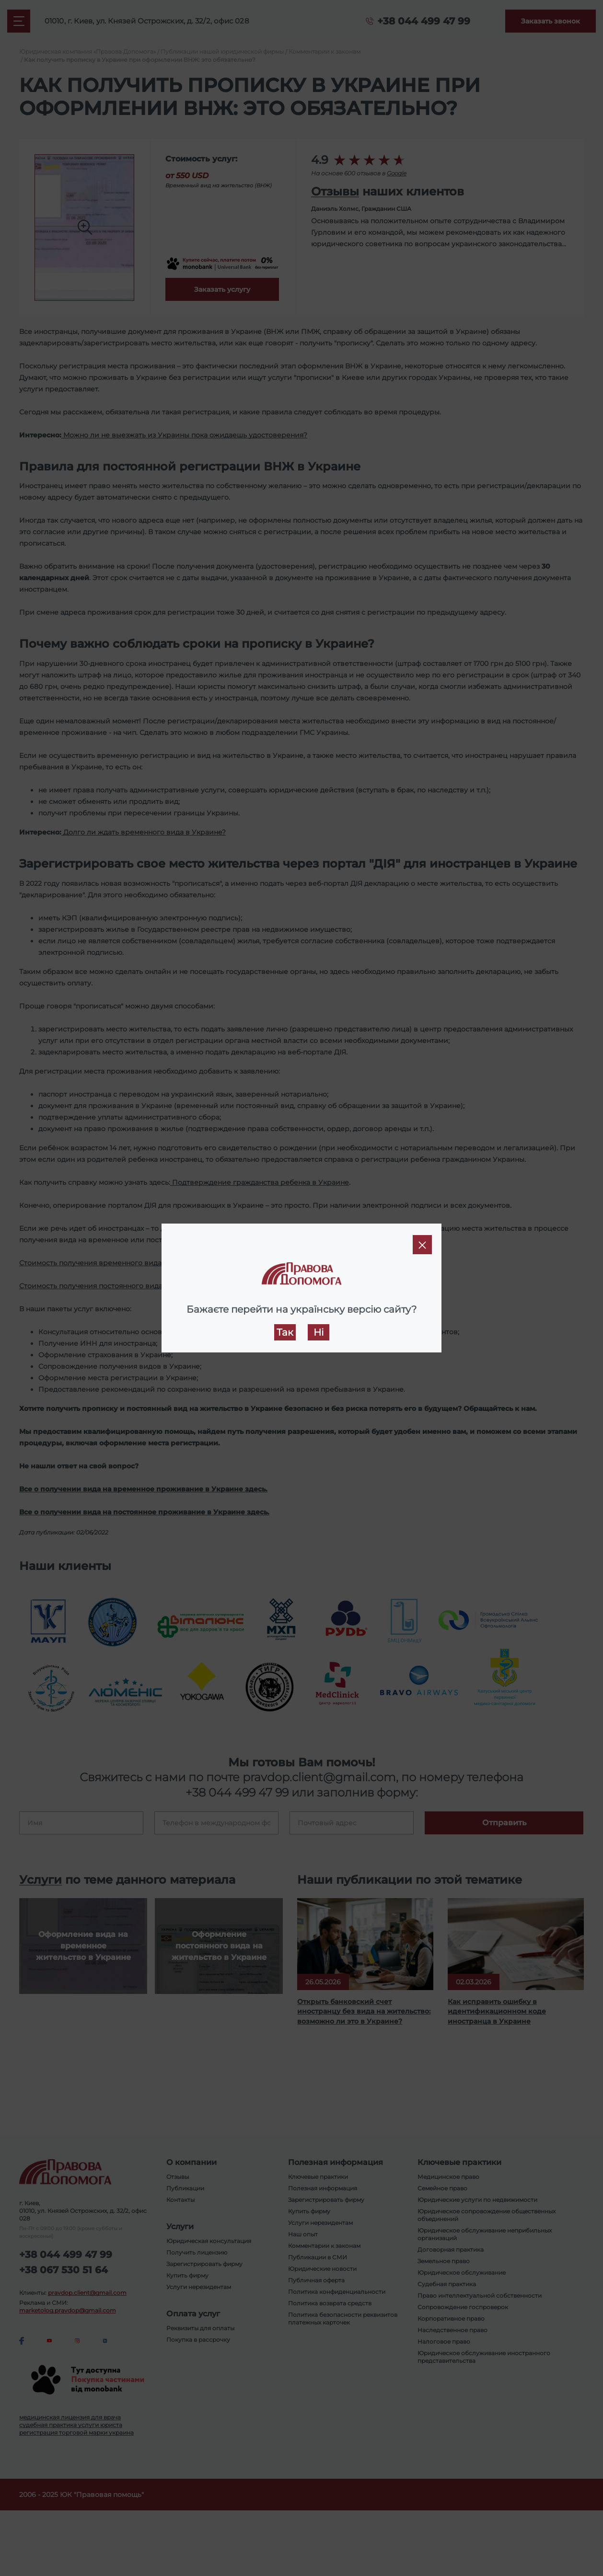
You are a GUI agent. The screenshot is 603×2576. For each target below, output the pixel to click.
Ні (318, 1332)
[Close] (422, 1244)
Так (285, 1332)
